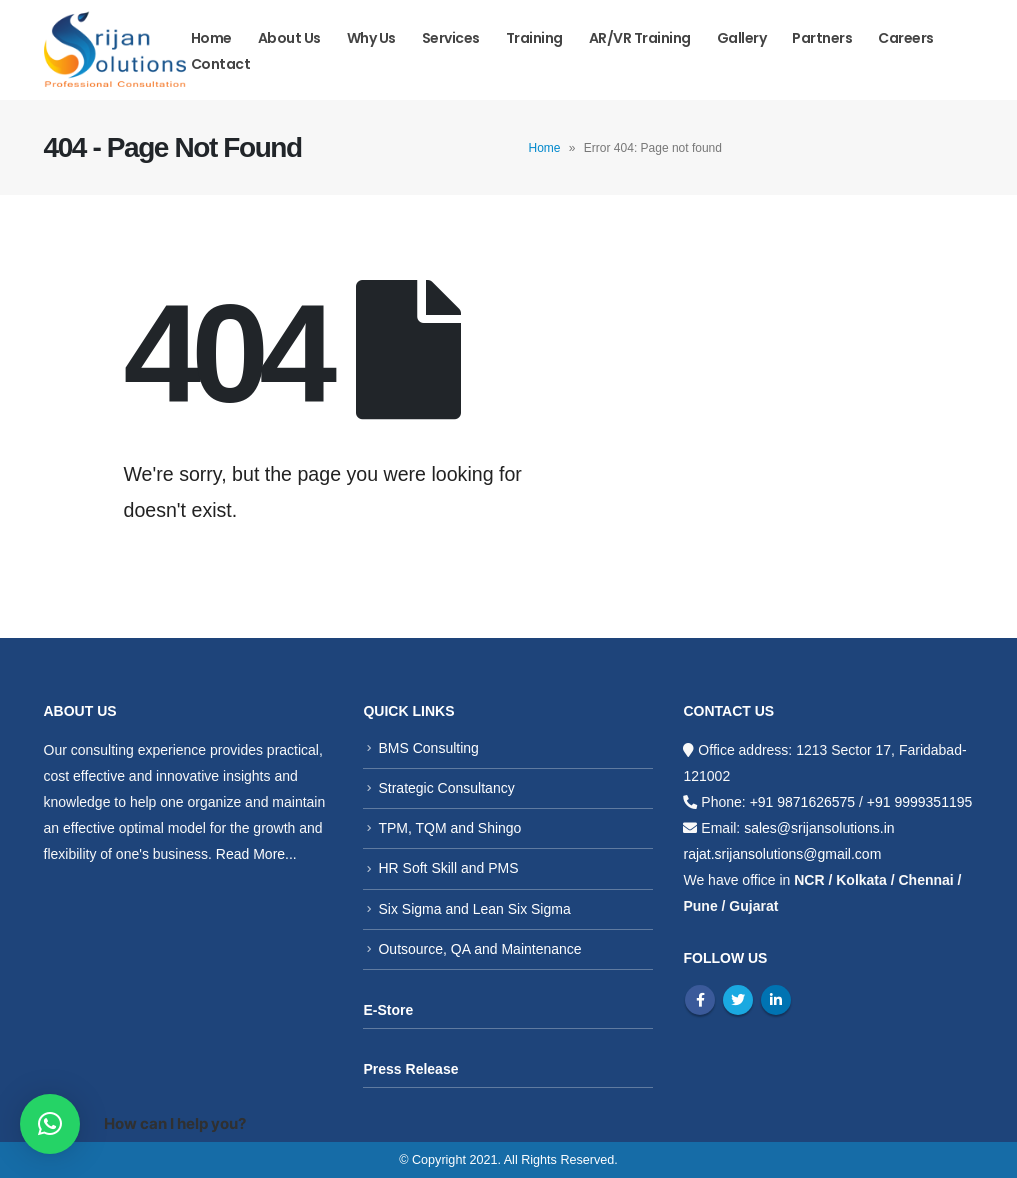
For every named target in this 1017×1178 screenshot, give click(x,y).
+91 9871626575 (803, 802)
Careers (906, 38)
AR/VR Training (640, 38)
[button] (50, 1124)
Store (395, 1010)
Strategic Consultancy (446, 788)
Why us (371, 38)
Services (451, 38)
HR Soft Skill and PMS (448, 868)
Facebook (700, 1000)
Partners (822, 38)
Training (534, 38)
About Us (289, 38)
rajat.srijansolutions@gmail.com (782, 854)
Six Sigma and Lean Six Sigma (474, 909)
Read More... (256, 854)
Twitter (738, 1000)
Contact (221, 64)
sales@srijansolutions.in (819, 828)
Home (211, 38)
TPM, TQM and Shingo (449, 828)
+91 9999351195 (920, 802)
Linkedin (776, 1000)
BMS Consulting (428, 748)
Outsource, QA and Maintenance (479, 949)
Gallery (742, 38)
